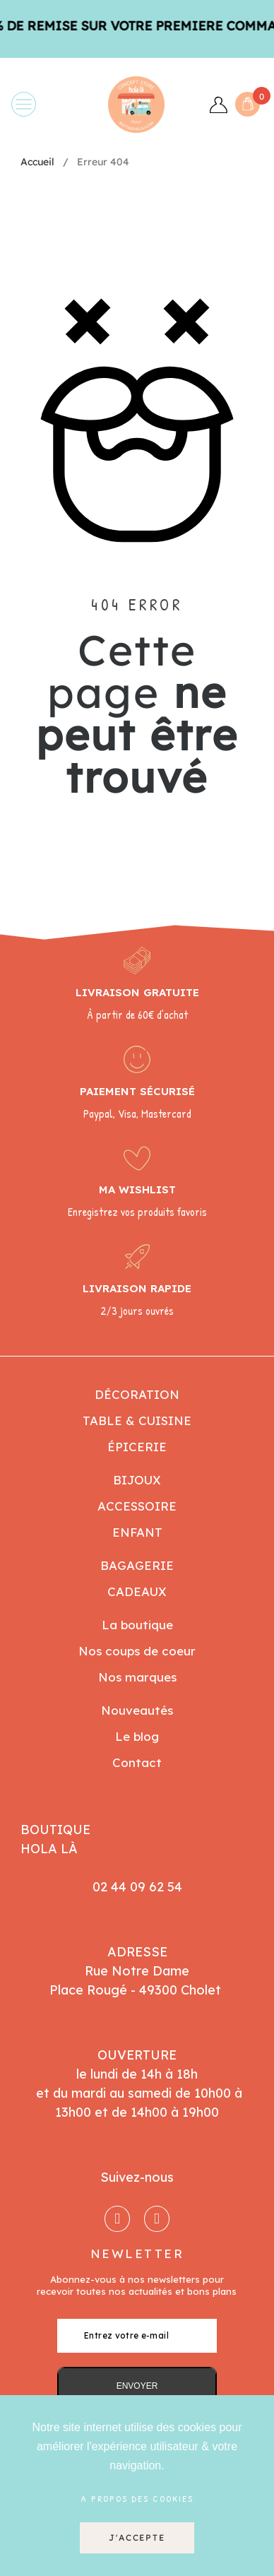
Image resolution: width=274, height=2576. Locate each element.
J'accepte (137, 2537)
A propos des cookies (137, 2498)
